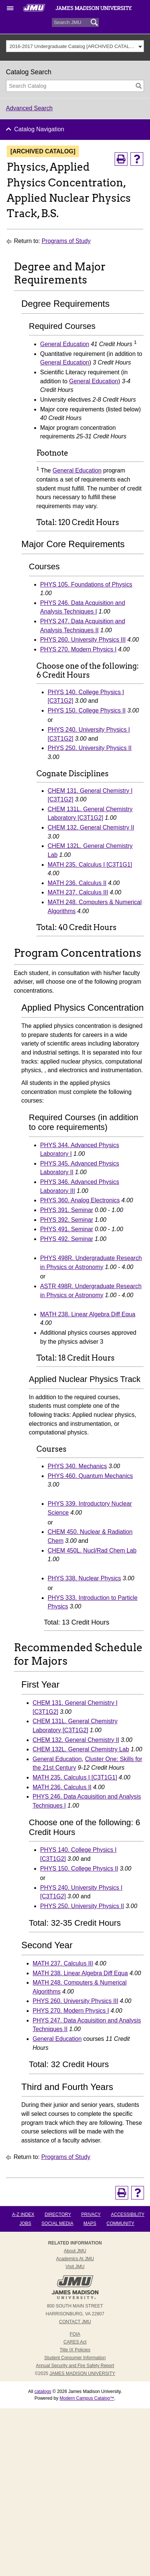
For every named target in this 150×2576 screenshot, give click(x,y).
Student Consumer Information (75, 2357)
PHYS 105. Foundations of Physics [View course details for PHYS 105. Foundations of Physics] (86, 584)
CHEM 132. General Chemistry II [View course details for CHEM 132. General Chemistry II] (91, 827)
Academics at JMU (75, 2258)
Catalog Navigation (39, 129)
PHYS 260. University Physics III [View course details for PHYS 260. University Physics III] (83, 639)
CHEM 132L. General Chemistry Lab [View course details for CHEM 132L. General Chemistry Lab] (81, 1749)
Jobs (25, 2223)
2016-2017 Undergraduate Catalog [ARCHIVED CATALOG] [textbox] (72, 46)
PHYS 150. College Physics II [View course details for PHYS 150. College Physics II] (87, 710)
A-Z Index (23, 2214)
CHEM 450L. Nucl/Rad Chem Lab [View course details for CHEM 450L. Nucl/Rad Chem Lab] (92, 1550)
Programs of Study (66, 241)
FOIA (75, 2334)
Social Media (57, 2223)
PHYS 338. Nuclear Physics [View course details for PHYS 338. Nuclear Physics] (84, 1578)
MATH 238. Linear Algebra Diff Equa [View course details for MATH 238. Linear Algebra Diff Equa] (87, 1314)
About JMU (75, 2250)
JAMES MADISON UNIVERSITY (82, 2373)
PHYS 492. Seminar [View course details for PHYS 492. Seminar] (66, 1239)
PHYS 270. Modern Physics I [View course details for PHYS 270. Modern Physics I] (78, 649)
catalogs (42, 2391)
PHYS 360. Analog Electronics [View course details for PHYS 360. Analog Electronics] (80, 1200)
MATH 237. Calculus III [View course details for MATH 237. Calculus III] (78, 892)
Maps (89, 2223)
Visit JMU (74, 2266)
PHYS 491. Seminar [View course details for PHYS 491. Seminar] (66, 1229)
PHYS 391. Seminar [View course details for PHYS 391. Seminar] (66, 1210)
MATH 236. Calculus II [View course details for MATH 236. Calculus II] (77, 883)
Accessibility (127, 2214)
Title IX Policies (75, 2349)
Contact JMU (75, 2321)
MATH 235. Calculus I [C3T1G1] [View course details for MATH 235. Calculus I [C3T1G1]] (90, 864)
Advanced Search (29, 108)
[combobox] (75, 46)
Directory (58, 2214)
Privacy (91, 2214)
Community (120, 2223)
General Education (64, 344)
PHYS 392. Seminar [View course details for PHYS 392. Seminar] (66, 1220)
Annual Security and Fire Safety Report (75, 2365)
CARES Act (75, 2342)
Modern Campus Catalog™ (86, 2398)
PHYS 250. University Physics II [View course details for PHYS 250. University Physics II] (90, 748)
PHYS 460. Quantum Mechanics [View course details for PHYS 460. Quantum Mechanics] (90, 1476)
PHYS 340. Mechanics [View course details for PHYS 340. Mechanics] (77, 1466)
